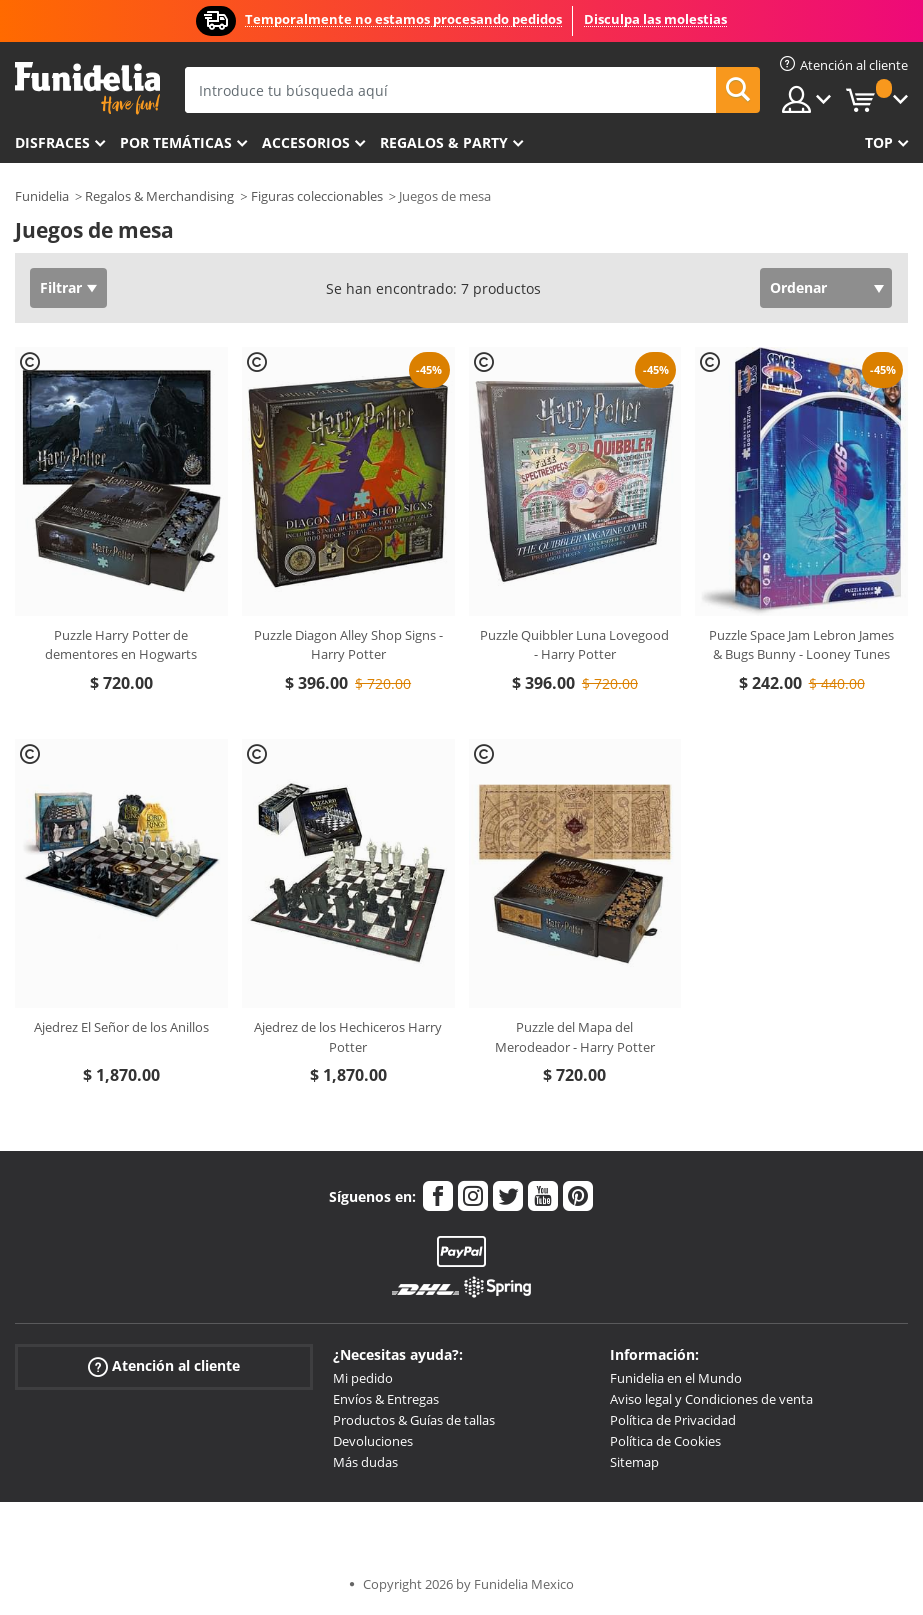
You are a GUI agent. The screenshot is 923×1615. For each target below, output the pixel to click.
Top (879, 142)
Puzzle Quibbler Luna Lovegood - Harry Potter (574, 645)
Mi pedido (363, 1378)
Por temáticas (176, 142)
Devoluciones (373, 1441)
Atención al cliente (164, 1366)
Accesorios (306, 142)
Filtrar (61, 287)
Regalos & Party (444, 142)
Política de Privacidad (673, 1420)
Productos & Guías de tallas (414, 1420)
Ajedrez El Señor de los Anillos (121, 1027)
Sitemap (634, 1462)
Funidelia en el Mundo (676, 1378)
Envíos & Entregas (386, 1399)
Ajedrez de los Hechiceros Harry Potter (348, 1037)
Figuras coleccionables (317, 196)
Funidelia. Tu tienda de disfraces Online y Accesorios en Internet (87, 88)
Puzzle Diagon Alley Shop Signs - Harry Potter (348, 645)
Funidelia (42, 196)
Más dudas (365, 1462)
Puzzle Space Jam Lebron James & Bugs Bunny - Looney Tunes (801, 645)
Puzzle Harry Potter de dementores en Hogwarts (121, 645)
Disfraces (52, 142)
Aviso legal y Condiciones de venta (711, 1399)
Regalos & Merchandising (159, 196)
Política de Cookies (665, 1441)
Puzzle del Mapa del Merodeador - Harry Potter (575, 1037)
